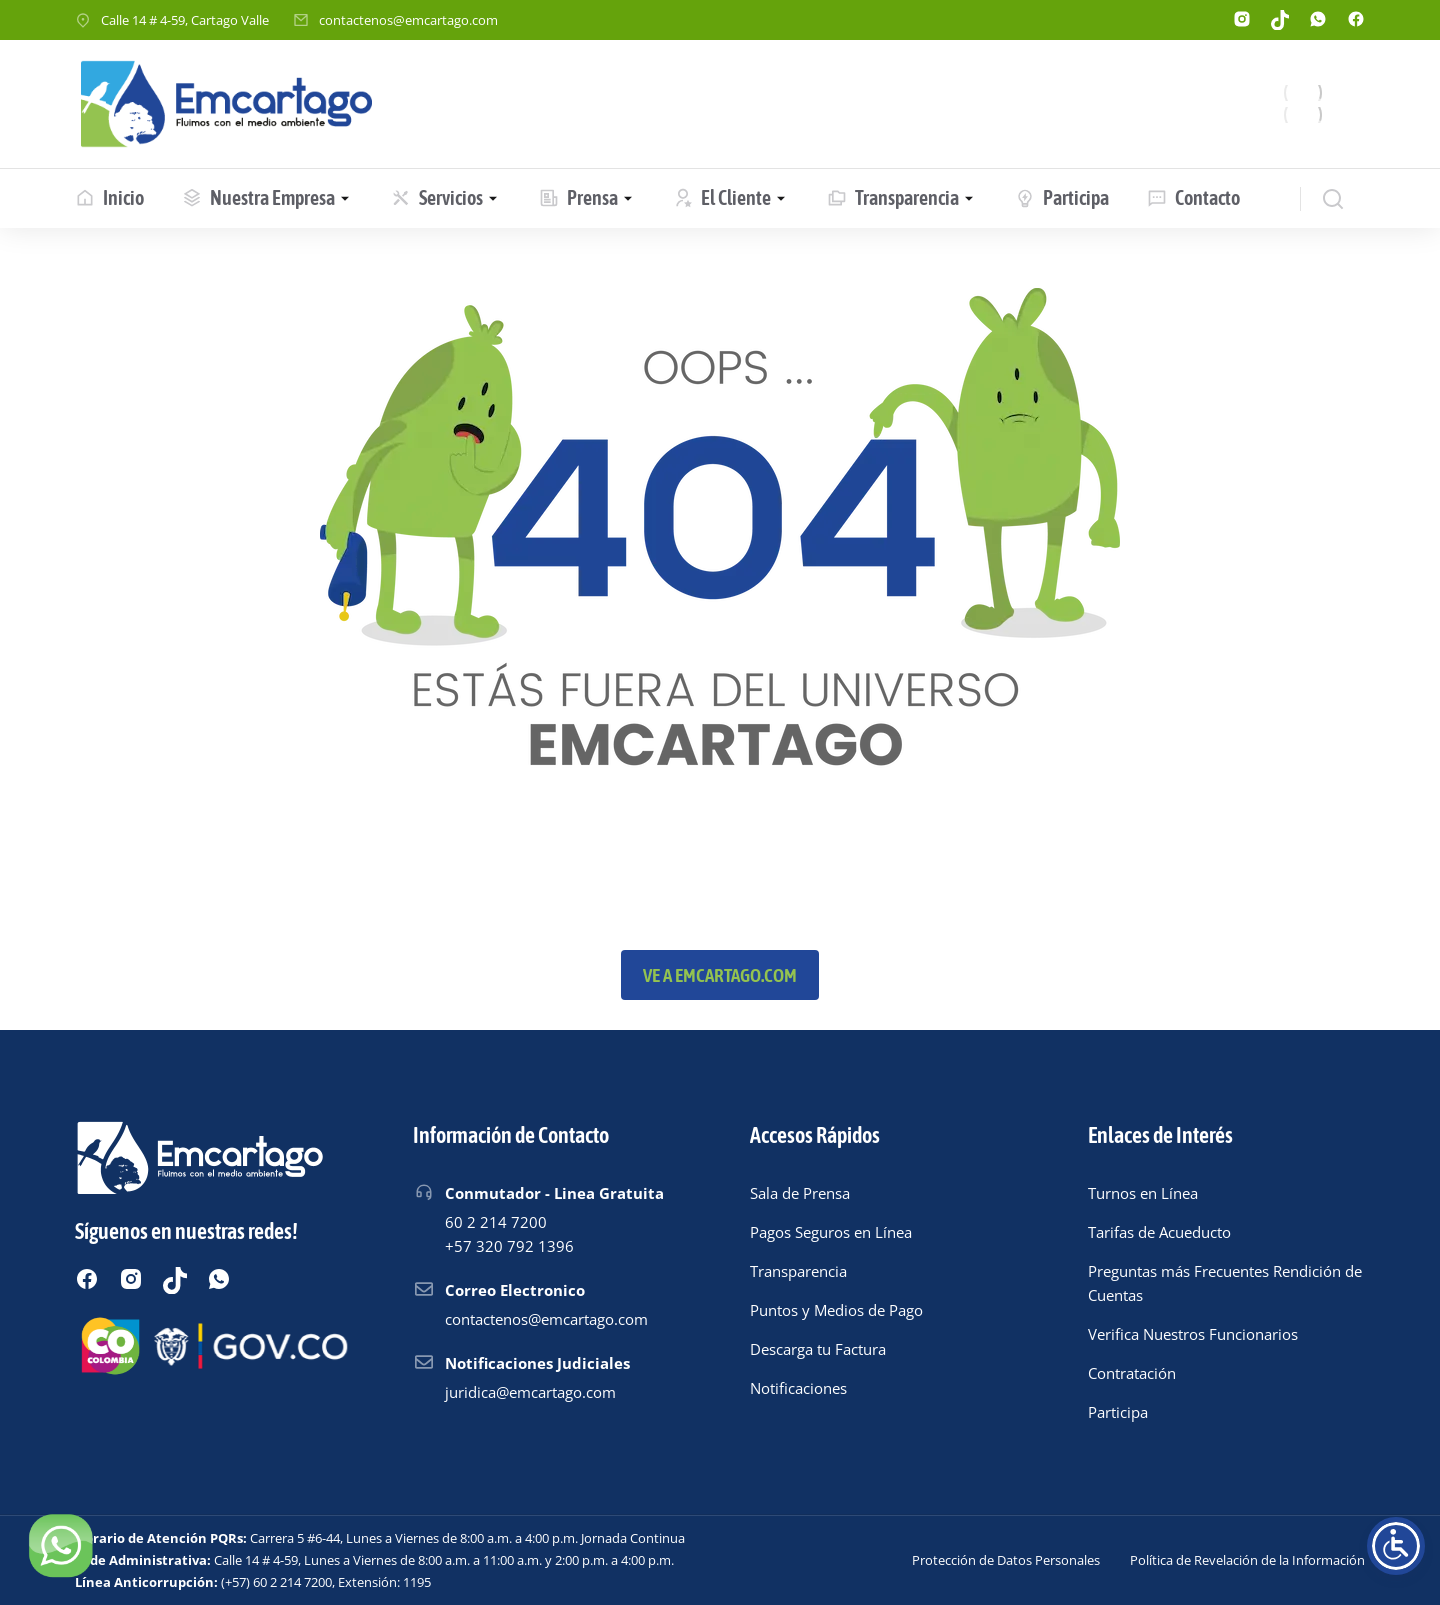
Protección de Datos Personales (1006, 1560)
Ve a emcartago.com (720, 975)
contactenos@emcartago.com (408, 20)
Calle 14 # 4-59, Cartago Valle (185, 20)
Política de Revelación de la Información (1247, 1560)
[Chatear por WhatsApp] (60, 1545)
